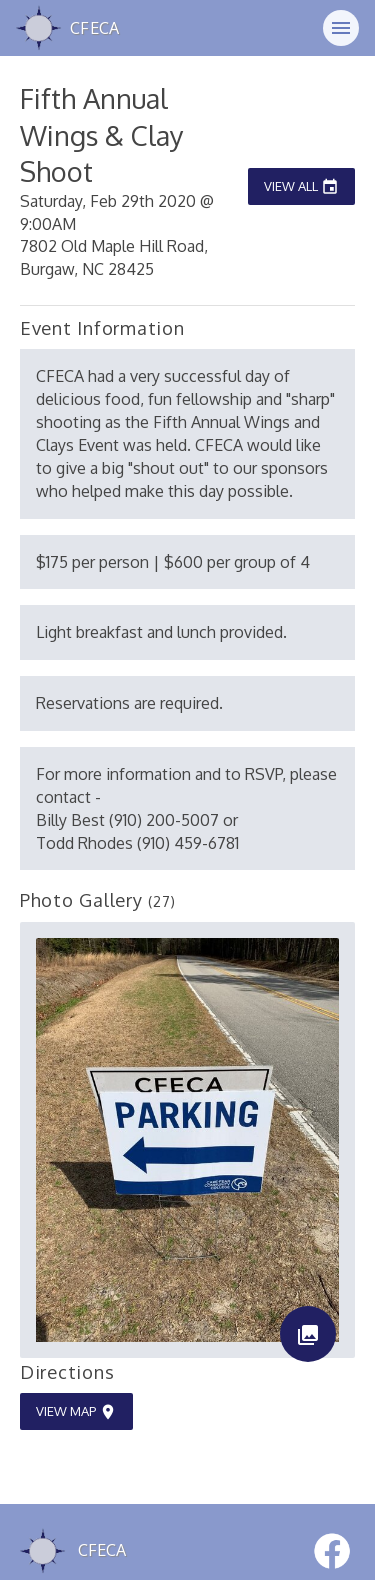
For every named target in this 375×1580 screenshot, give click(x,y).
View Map (76, 1411)
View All (301, 186)
